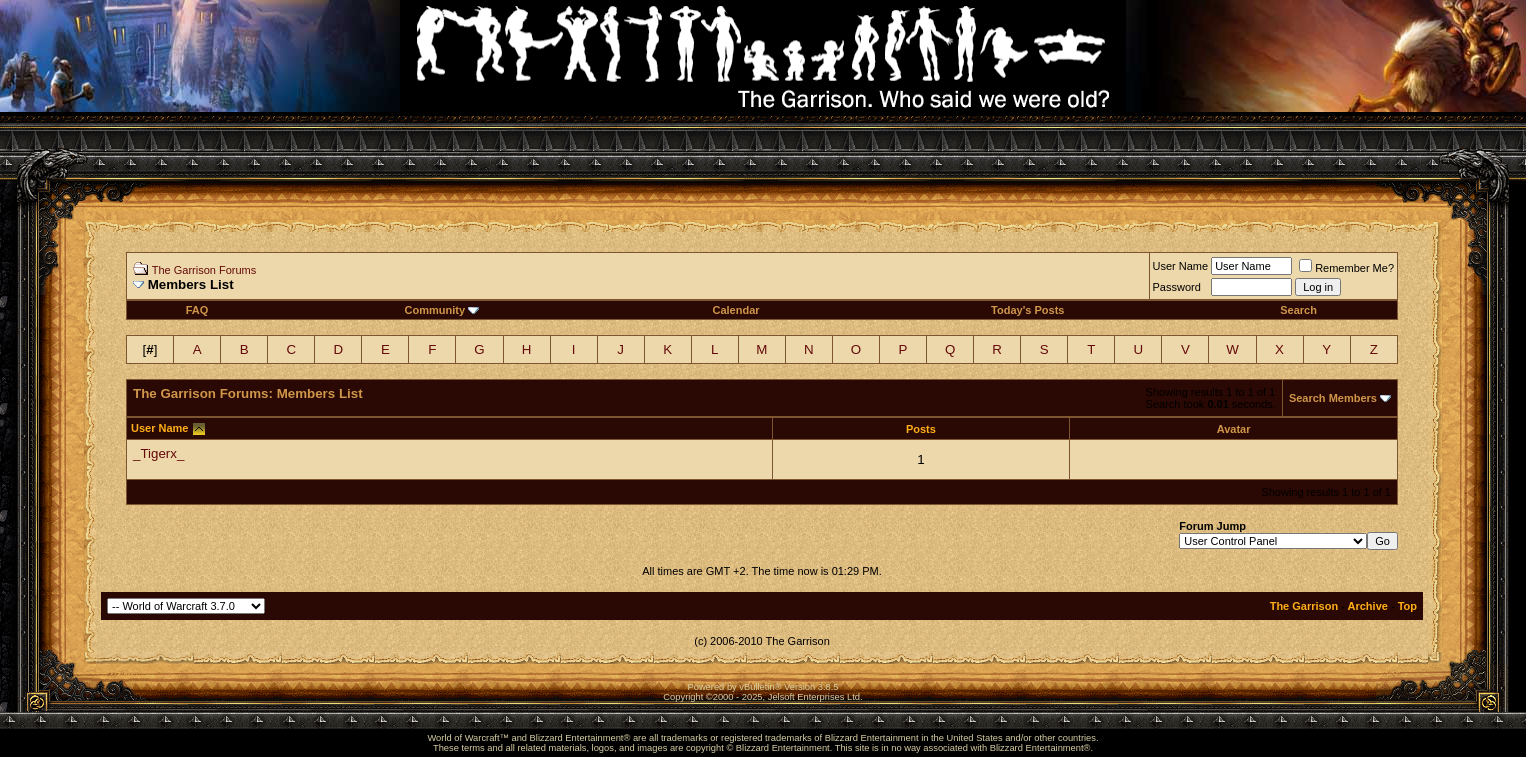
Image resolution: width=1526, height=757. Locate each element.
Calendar (735, 310)
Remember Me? (1346, 268)
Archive (1368, 606)
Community (442, 310)
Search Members (1333, 398)
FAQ (197, 310)
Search (1298, 310)
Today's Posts (1027, 310)
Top (1407, 606)
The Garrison (1304, 606)
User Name (1181, 266)
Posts (921, 429)
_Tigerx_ (158, 453)
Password (1177, 287)
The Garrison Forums (204, 270)
